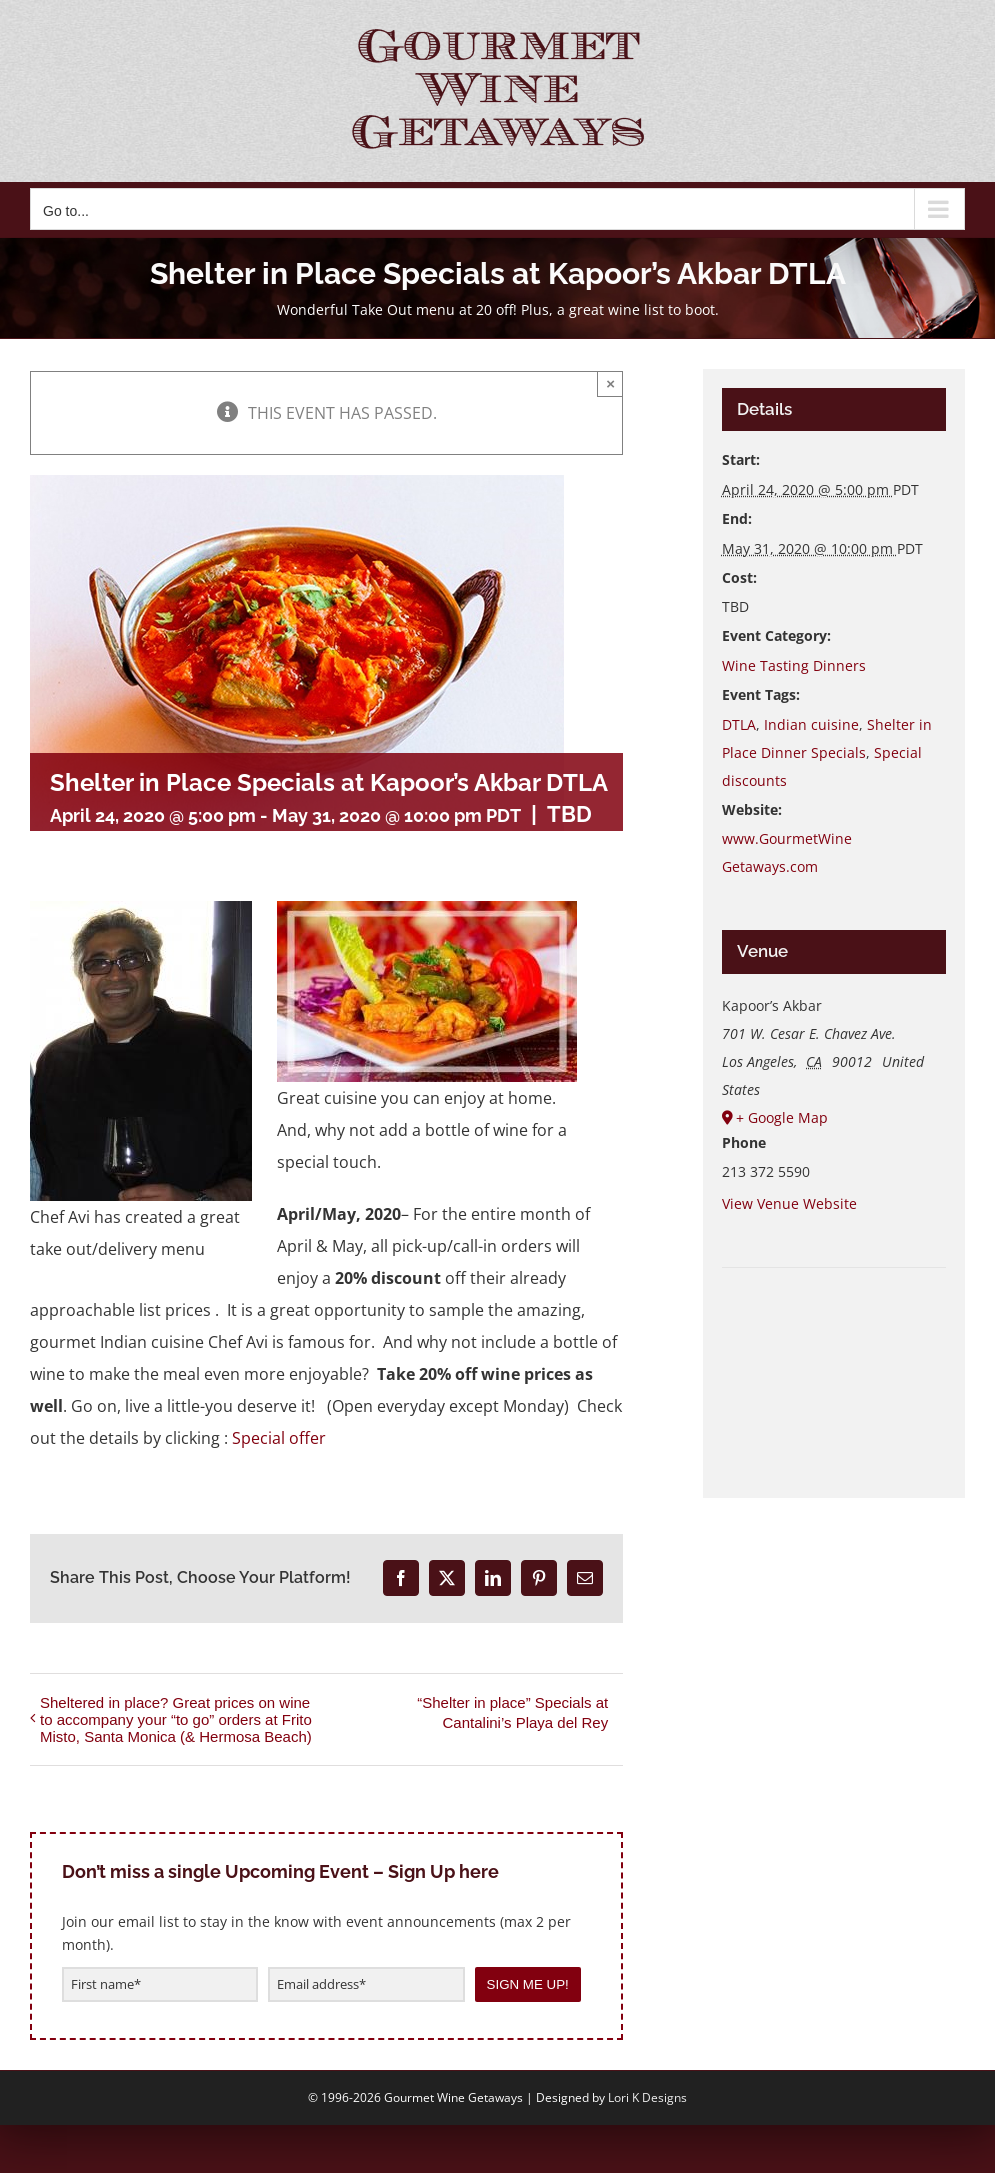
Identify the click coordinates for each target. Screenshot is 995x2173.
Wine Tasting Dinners (794, 665)
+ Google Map (782, 1117)
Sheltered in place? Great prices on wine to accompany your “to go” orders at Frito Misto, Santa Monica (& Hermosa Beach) (176, 1719)
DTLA (739, 724)
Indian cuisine (811, 724)
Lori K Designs (647, 2097)
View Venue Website (789, 1203)
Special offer (279, 1438)
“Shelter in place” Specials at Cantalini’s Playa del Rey (512, 1712)
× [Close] (610, 383)
